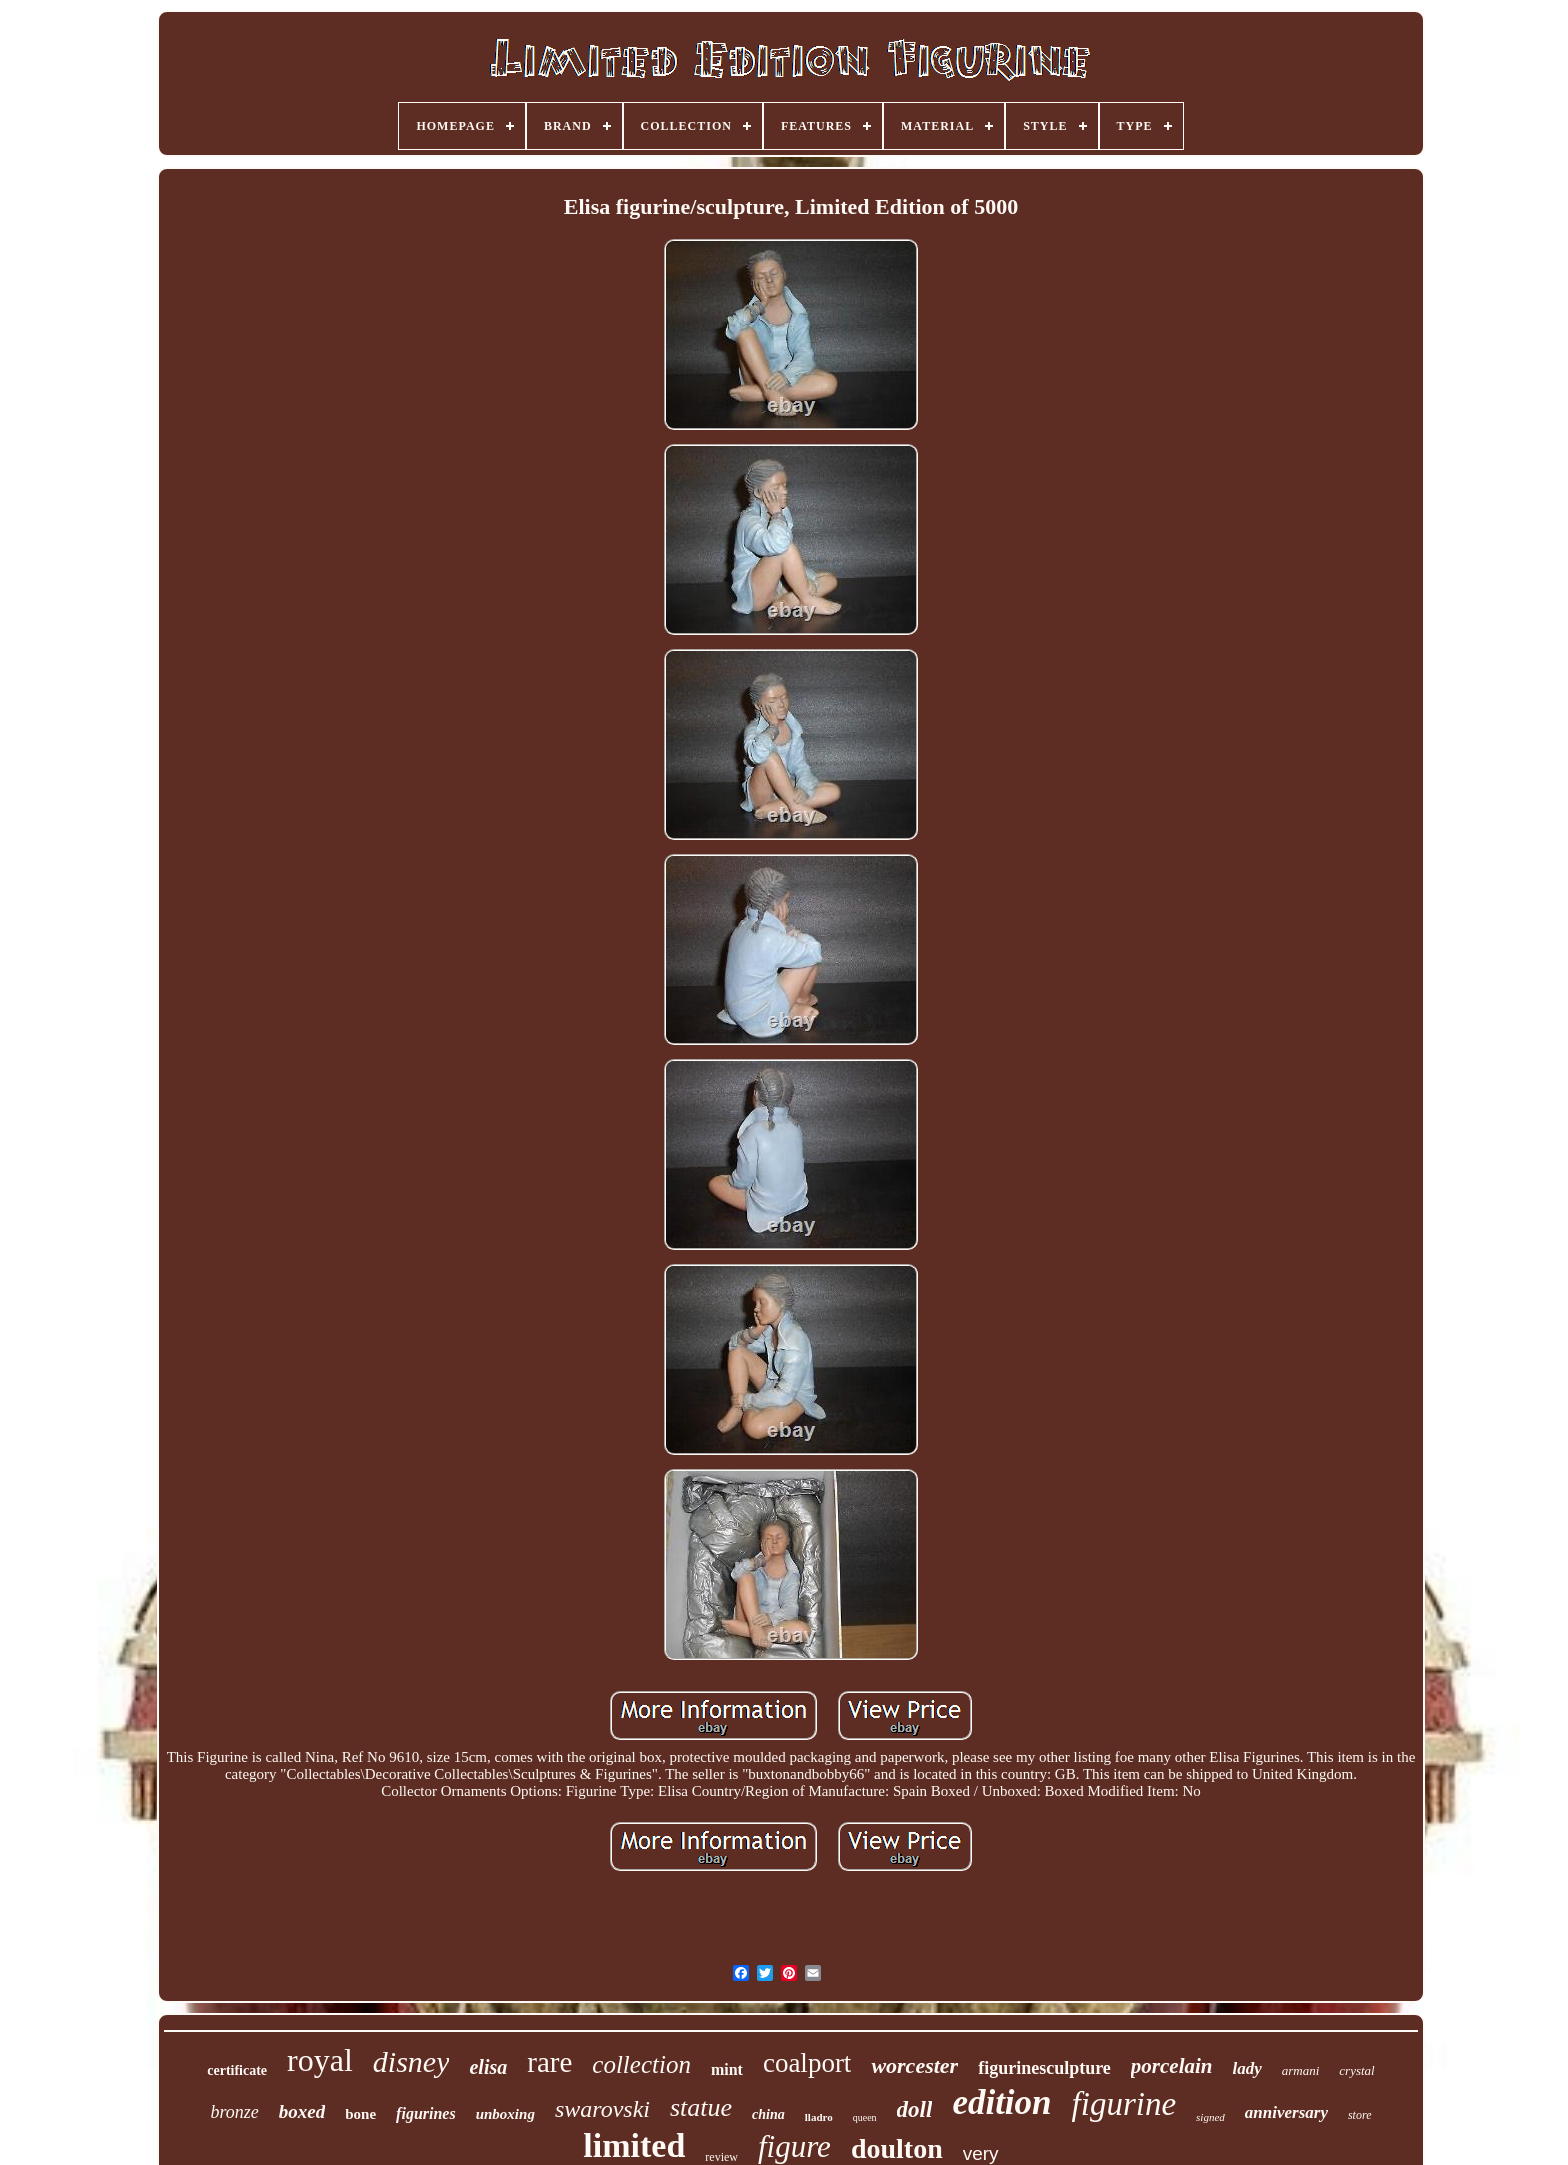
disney (411, 2061)
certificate (237, 2070)
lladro (819, 2117)
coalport (807, 2063)
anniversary (1286, 2112)
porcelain (1172, 2066)
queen (865, 2117)
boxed (302, 2111)
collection (641, 2064)
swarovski (602, 2109)
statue (701, 2107)
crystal (1356, 2070)
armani (1301, 2070)
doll (915, 2109)
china (768, 2114)
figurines (426, 2113)
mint (727, 2069)
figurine (1124, 2104)
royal (320, 2060)
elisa (488, 2067)
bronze (234, 2112)
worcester (914, 2065)
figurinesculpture (1044, 2068)
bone (360, 2114)
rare (549, 2062)
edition (1001, 2102)
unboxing (505, 2114)
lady (1246, 2068)
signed (1210, 2117)
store (1360, 2115)
